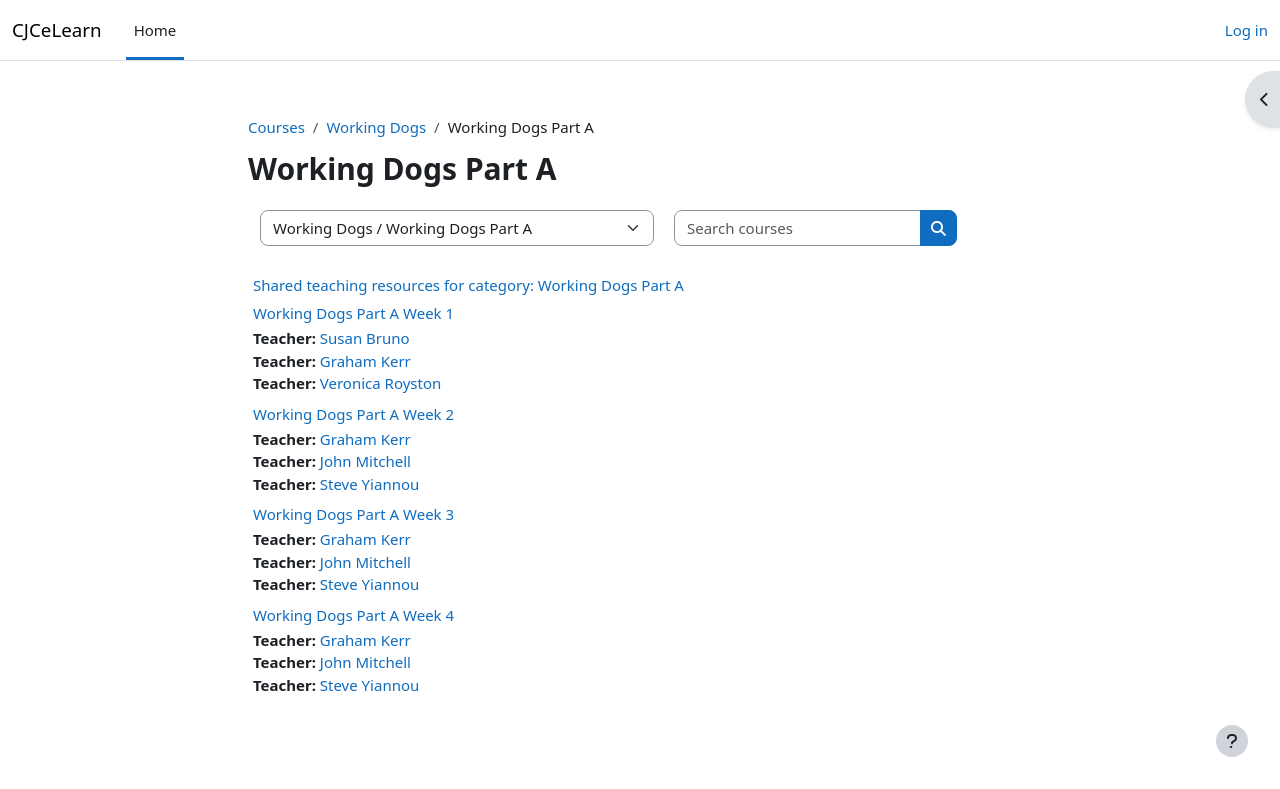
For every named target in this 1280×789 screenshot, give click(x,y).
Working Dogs (376, 127)
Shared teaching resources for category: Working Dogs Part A (468, 285)
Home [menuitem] (155, 30)
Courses (276, 127)
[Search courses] (798, 228)
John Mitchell (365, 461)
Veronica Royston (381, 383)
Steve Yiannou (369, 484)
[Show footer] (1232, 741)
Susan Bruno (365, 338)
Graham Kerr (365, 361)
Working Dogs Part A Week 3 (353, 514)
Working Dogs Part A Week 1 (353, 313)
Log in (1246, 30)
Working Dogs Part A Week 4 (353, 615)
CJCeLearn (57, 29)
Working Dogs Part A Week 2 (353, 414)
